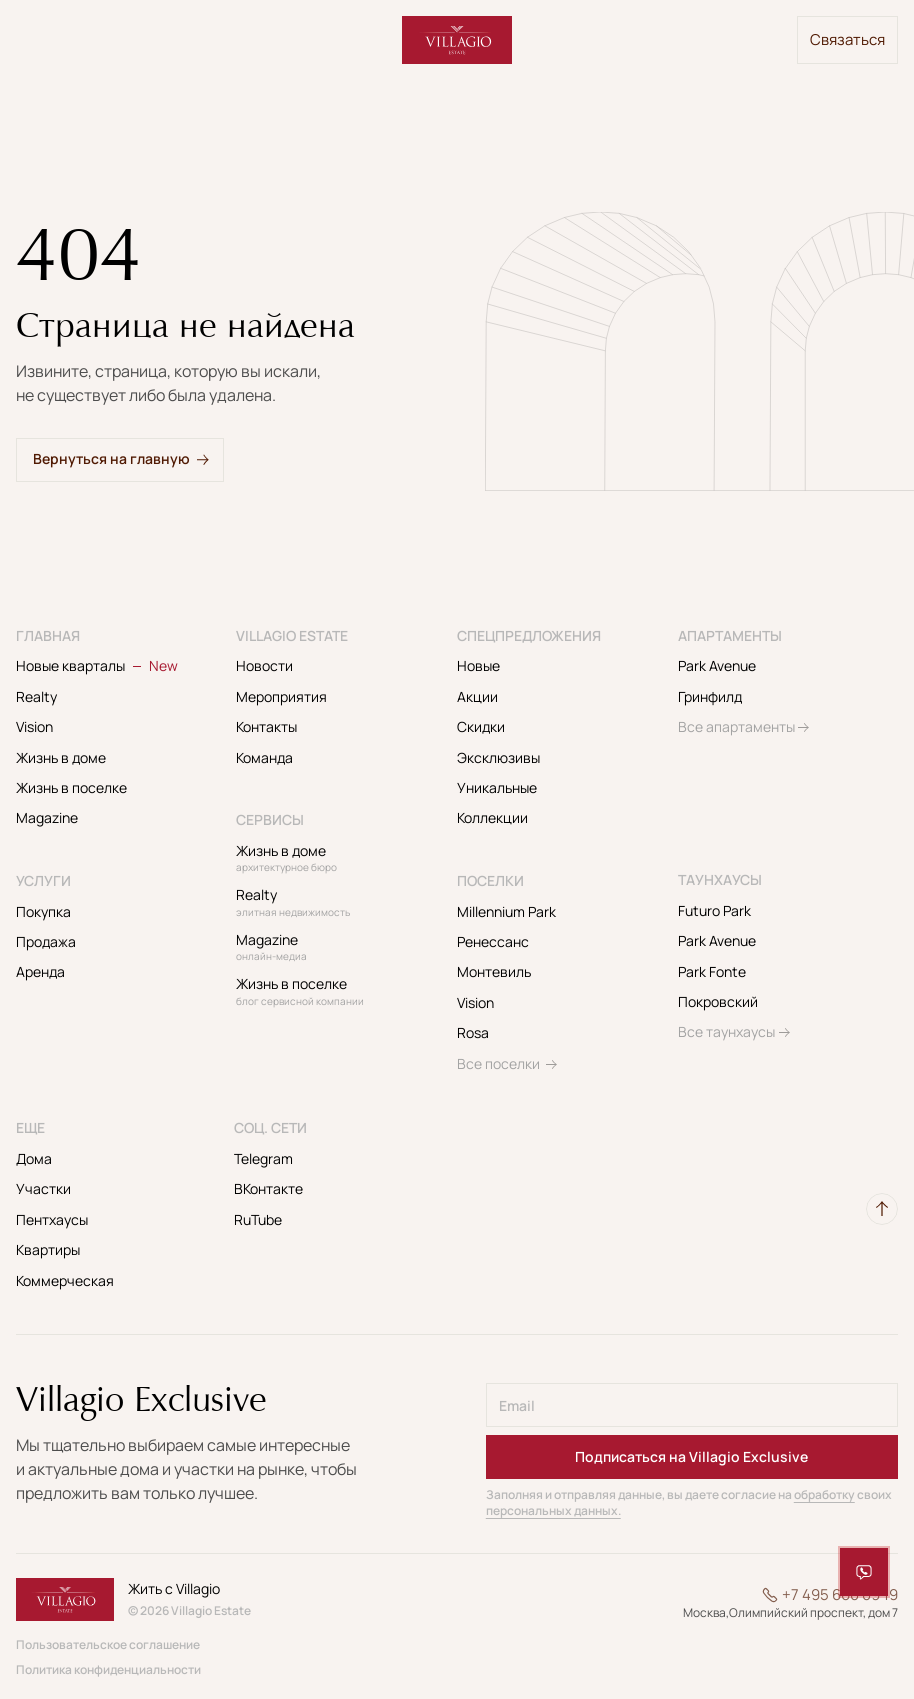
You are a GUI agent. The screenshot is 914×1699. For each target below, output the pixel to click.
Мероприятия (281, 696)
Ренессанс (493, 941)
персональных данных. (553, 1510)
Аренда (40, 971)
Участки (43, 1188)
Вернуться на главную (111, 458)
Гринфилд (710, 696)
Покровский (718, 1001)
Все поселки (498, 1063)
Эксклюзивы (498, 757)
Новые (478, 665)
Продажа (46, 941)
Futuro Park (714, 910)
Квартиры (48, 1249)
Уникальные (497, 787)
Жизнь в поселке (71, 787)
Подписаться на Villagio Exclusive (691, 1456)
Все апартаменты (736, 726)
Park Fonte (712, 971)
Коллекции (492, 817)
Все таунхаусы (726, 1031)
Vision (34, 726)
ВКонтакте (268, 1188)
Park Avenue (717, 665)
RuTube (258, 1219)
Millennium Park (506, 911)
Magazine (47, 817)
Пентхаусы (52, 1219)
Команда (264, 757)
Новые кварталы (97, 666)
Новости (264, 665)
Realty (36, 696)
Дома (34, 1158)
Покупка (43, 911)
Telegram (263, 1158)
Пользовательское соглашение (108, 1645)
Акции (477, 696)
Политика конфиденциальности (108, 1670)
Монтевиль (494, 971)
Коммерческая (65, 1280)
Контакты (266, 726)
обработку (824, 1494)
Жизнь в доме (61, 757)
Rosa (473, 1032)
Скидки (481, 726)
